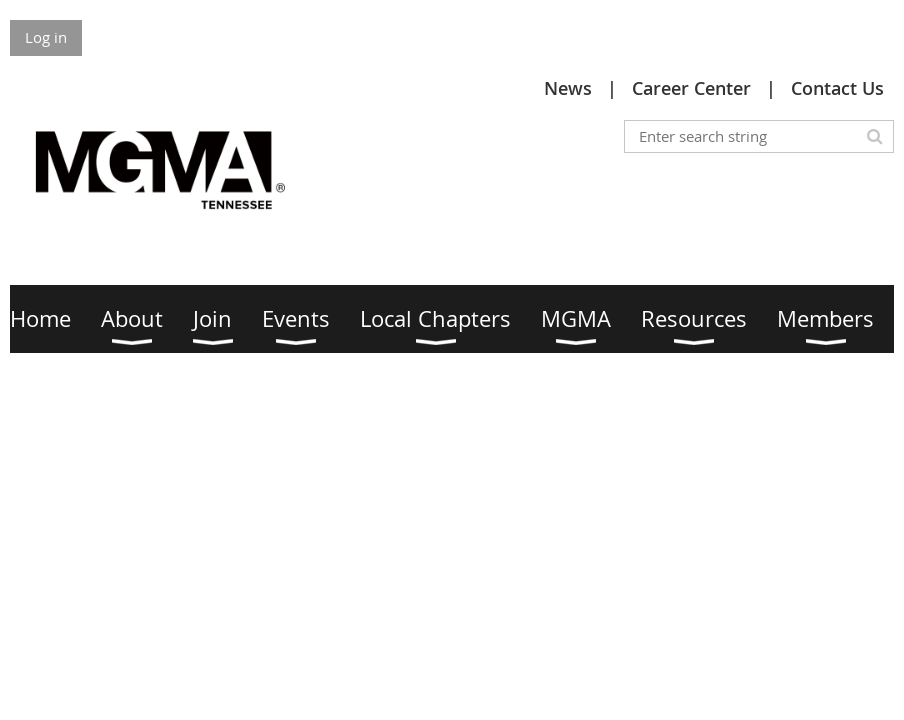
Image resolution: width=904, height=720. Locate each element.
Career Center (691, 88)
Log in (46, 37)
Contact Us (837, 88)
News (568, 88)
